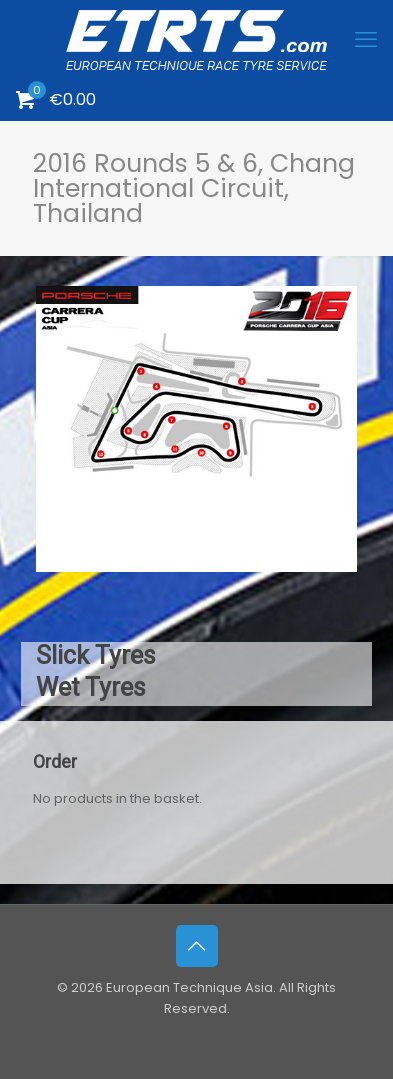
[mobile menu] (366, 40)
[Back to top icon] (197, 946)
